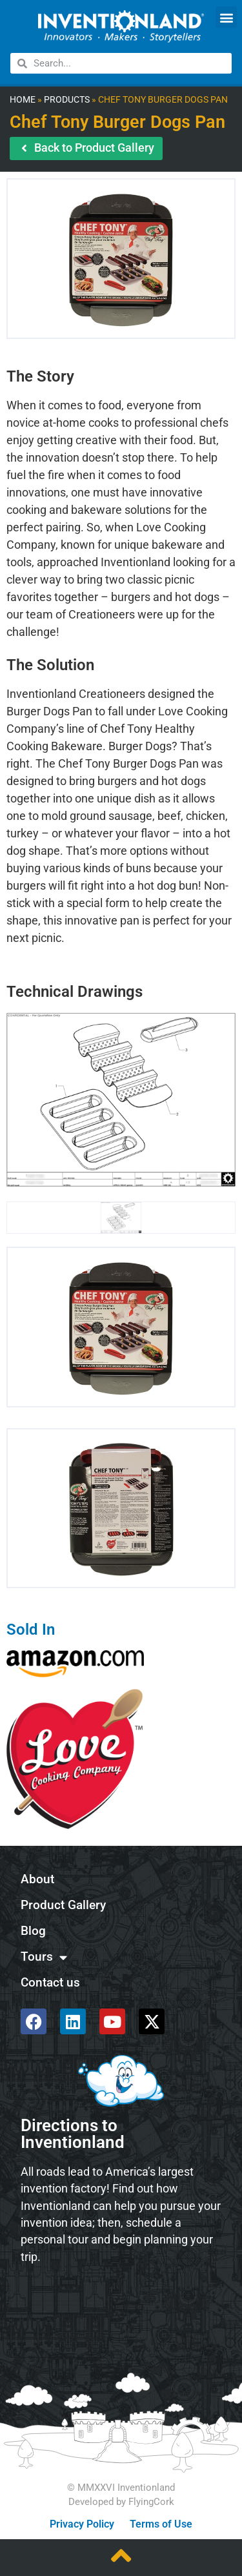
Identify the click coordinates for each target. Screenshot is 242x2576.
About (37, 1879)
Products (67, 99)
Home (22, 99)
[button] (226, 17)
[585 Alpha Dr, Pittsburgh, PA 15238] (121, 2309)
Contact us (50, 1982)
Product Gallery (63, 1904)
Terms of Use (161, 2524)
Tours (44, 1957)
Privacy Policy (82, 2524)
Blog (33, 1930)
